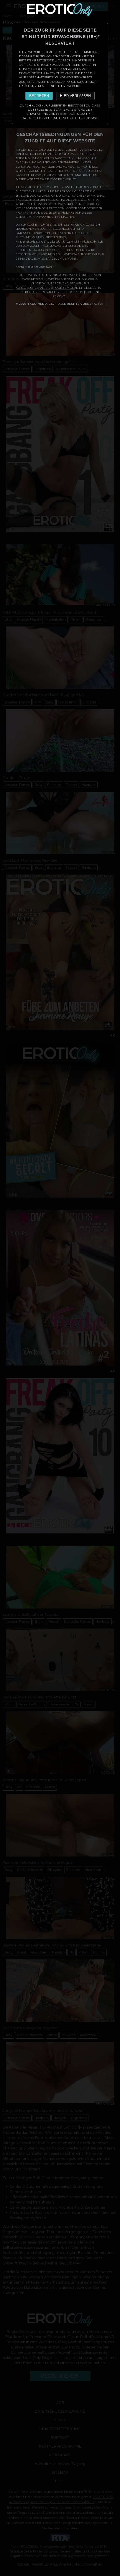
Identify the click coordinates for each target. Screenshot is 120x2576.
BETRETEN (39, 96)
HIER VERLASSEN (75, 96)
